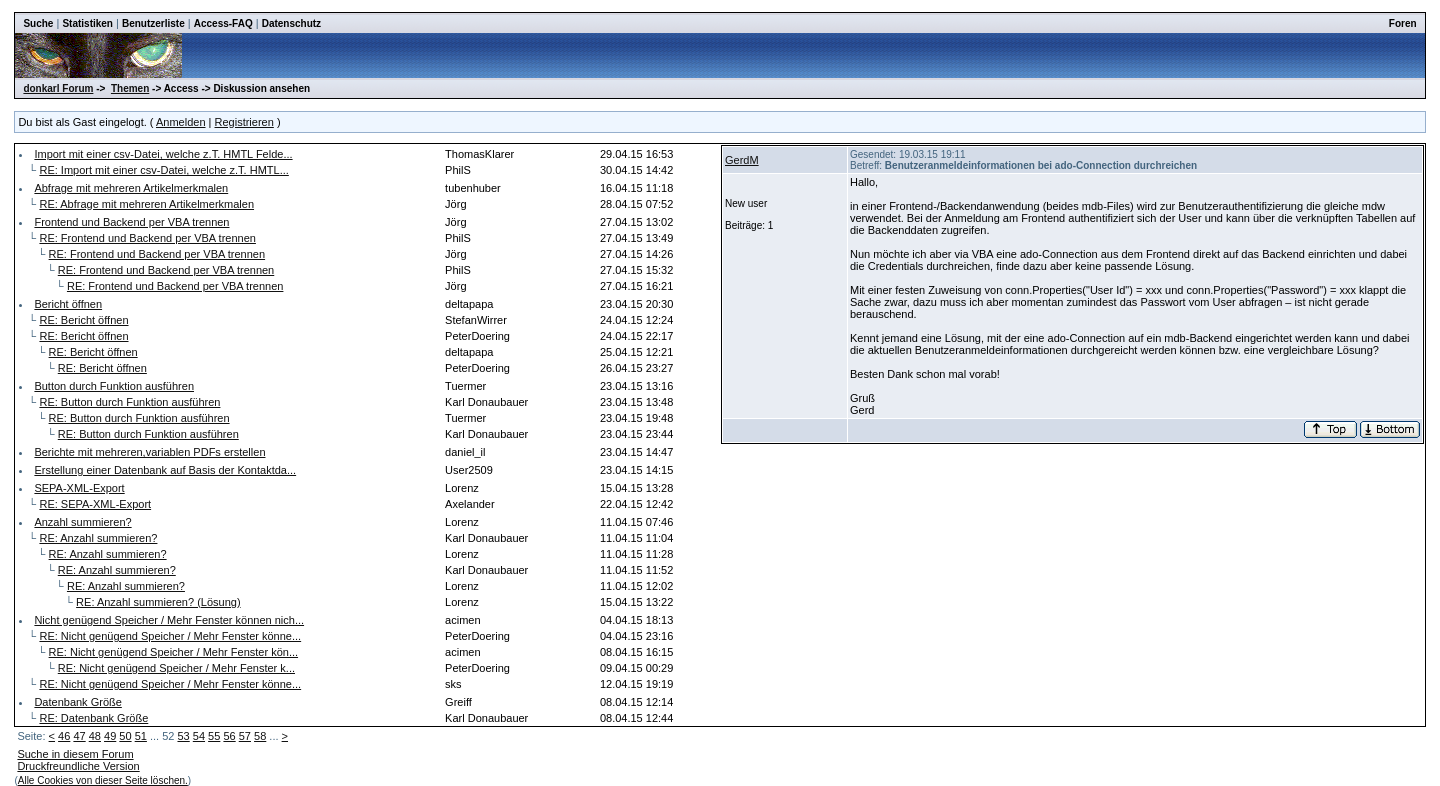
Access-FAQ (223, 23)
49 (110, 736)
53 (183, 736)
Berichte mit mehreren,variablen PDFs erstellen (149, 452)
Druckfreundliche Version (78, 766)
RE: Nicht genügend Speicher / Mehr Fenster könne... (170, 636)
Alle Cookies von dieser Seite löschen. (103, 780)
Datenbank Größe (77, 702)
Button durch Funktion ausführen (114, 386)
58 (260, 736)
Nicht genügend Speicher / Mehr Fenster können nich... (169, 620)
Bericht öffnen (68, 304)
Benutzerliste (153, 23)
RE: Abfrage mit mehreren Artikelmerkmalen (146, 204)
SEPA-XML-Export (79, 488)
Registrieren (244, 122)
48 (95, 736)
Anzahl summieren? (82, 522)
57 (245, 736)
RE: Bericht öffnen (83, 320)
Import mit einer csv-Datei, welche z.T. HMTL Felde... (163, 154)
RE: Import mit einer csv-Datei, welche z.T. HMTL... (163, 170)
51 (141, 736)
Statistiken (87, 23)
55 (214, 736)
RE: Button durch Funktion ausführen (129, 402)
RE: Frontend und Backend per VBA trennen (147, 238)
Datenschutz (291, 23)
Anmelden (181, 122)
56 (229, 736)
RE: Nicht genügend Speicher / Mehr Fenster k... (176, 668)
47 (79, 736)
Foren (1403, 23)
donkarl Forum (58, 88)
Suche (38, 23)
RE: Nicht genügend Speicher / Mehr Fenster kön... (173, 652)
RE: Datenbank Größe (93, 718)
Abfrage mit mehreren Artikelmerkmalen (131, 188)
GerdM (742, 160)
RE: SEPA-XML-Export (95, 504)
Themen (130, 88)
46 (64, 736)
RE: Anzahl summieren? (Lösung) (158, 602)
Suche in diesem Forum (75, 754)
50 (125, 736)
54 (199, 736)
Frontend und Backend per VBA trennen (131, 222)
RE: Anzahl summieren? (98, 538)
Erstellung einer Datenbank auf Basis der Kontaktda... (165, 470)
